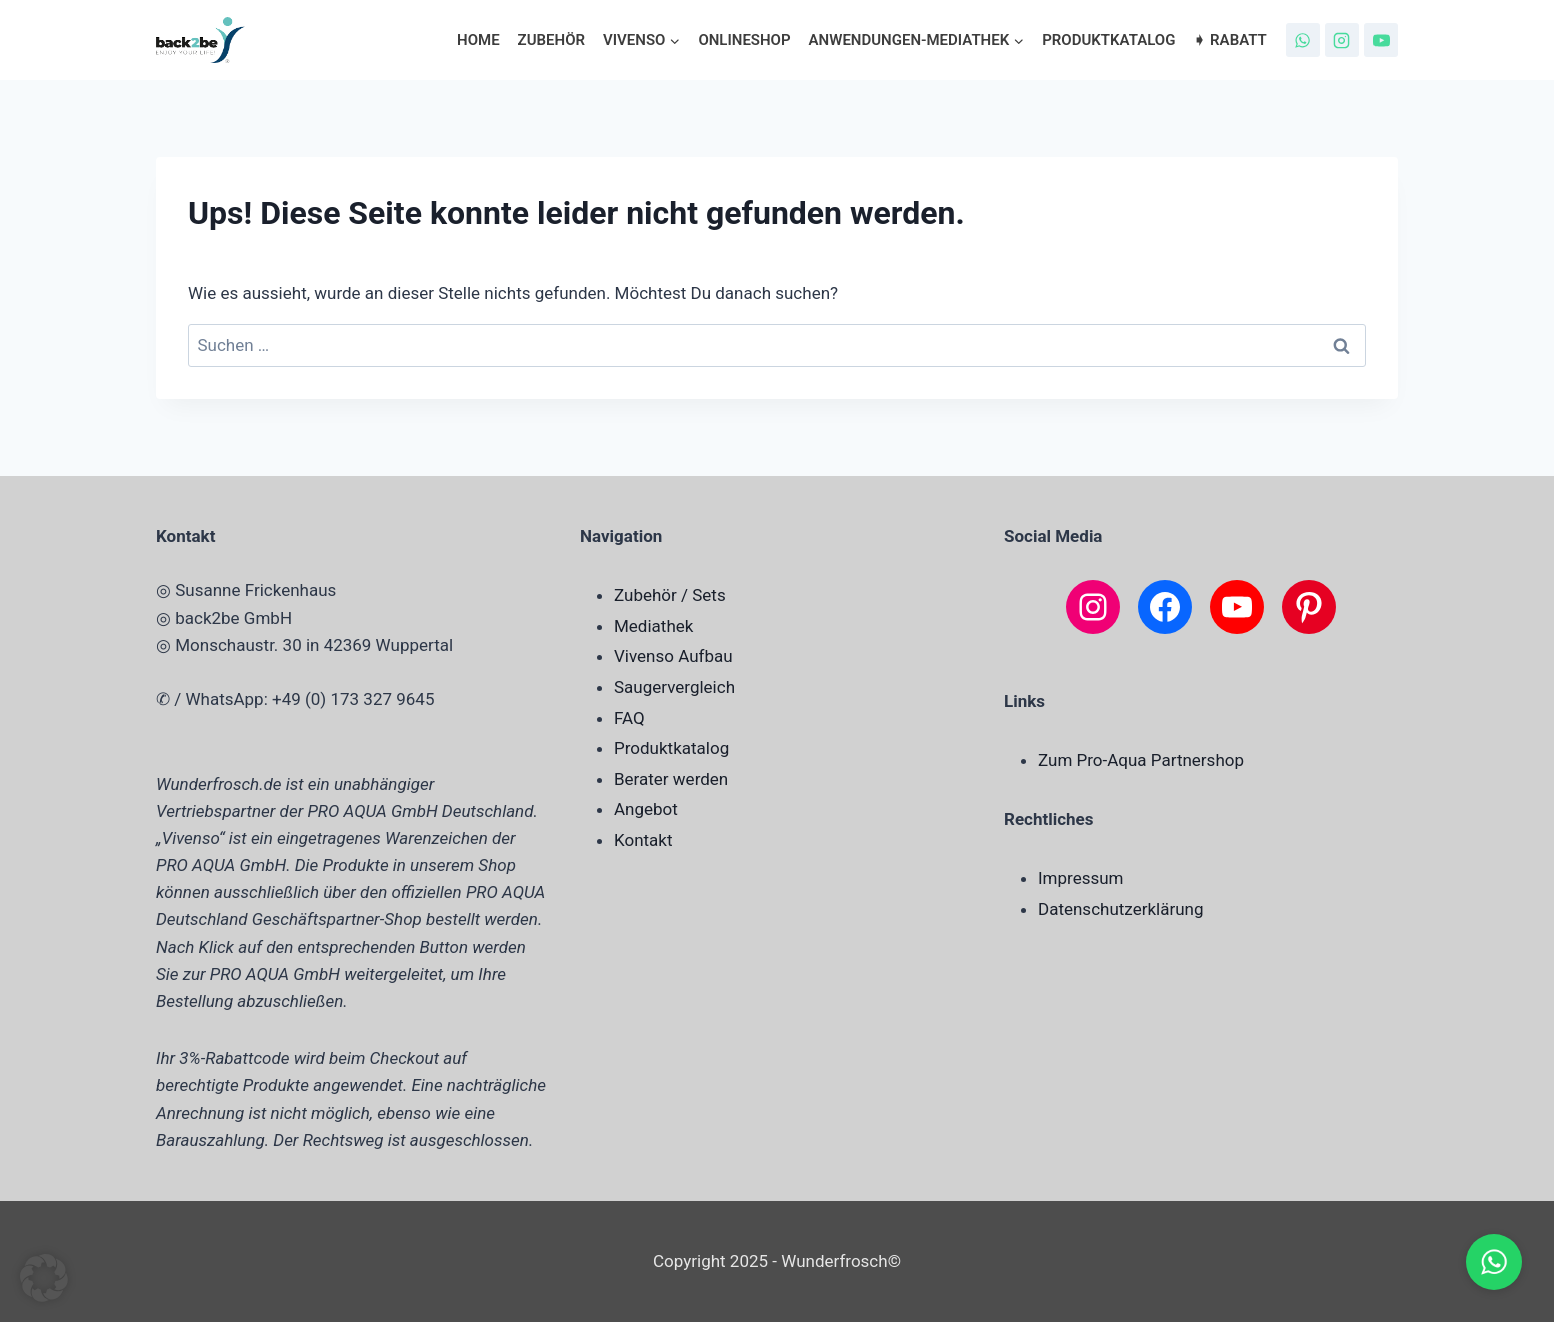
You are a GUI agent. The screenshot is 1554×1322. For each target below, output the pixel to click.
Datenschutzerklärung (1120, 909)
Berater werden (671, 779)
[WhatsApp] (1303, 40)
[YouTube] (1381, 40)
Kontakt (643, 840)
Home (478, 40)
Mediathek (653, 626)
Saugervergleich (674, 687)
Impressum (1081, 878)
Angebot (646, 809)
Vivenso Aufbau (673, 656)
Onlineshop (744, 40)
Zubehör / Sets (670, 595)
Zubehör (551, 40)
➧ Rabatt (1229, 40)
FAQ (629, 718)
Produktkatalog (1108, 40)
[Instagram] (1342, 40)
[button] (44, 1278)
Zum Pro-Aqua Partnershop (1141, 760)
